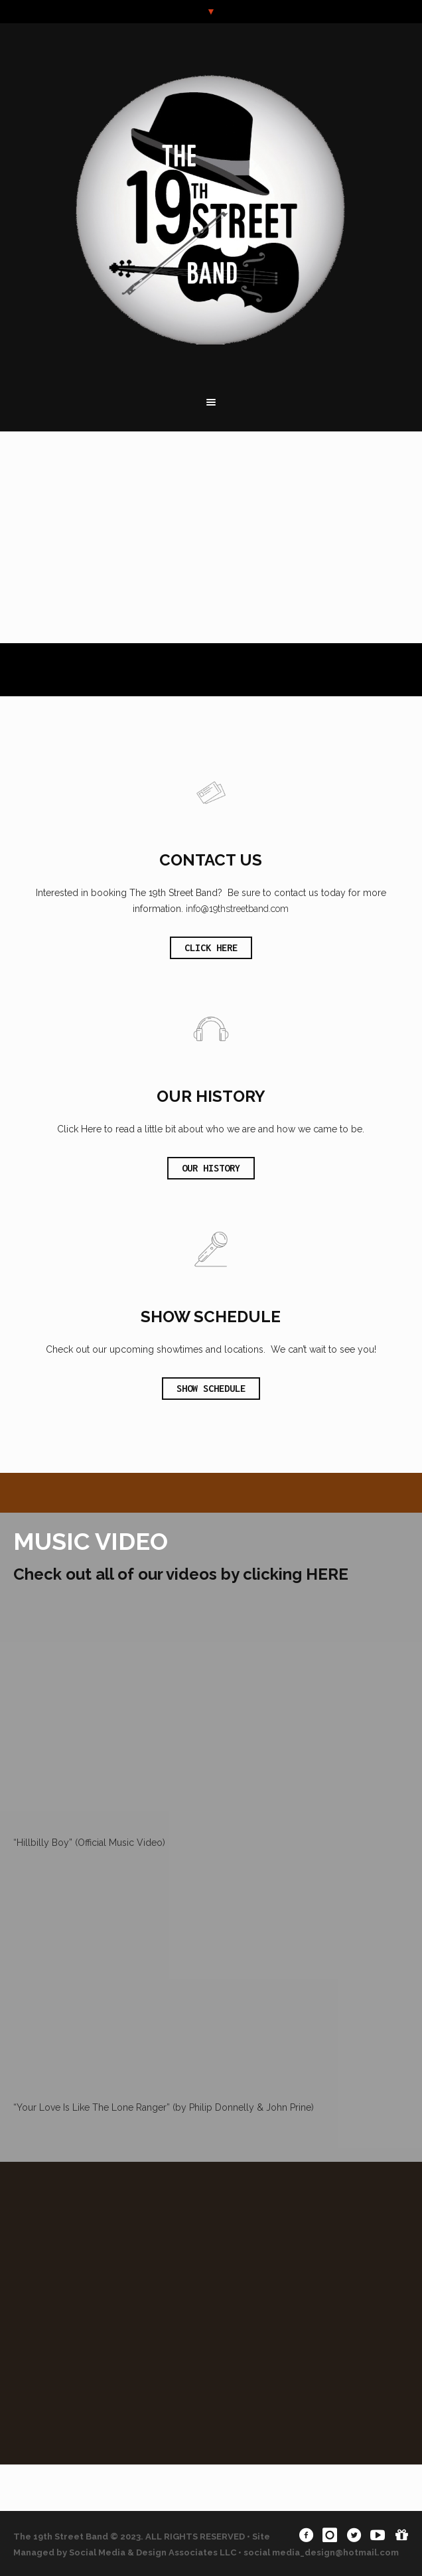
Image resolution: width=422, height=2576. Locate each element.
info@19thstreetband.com (237, 908)
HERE (327, 1574)
